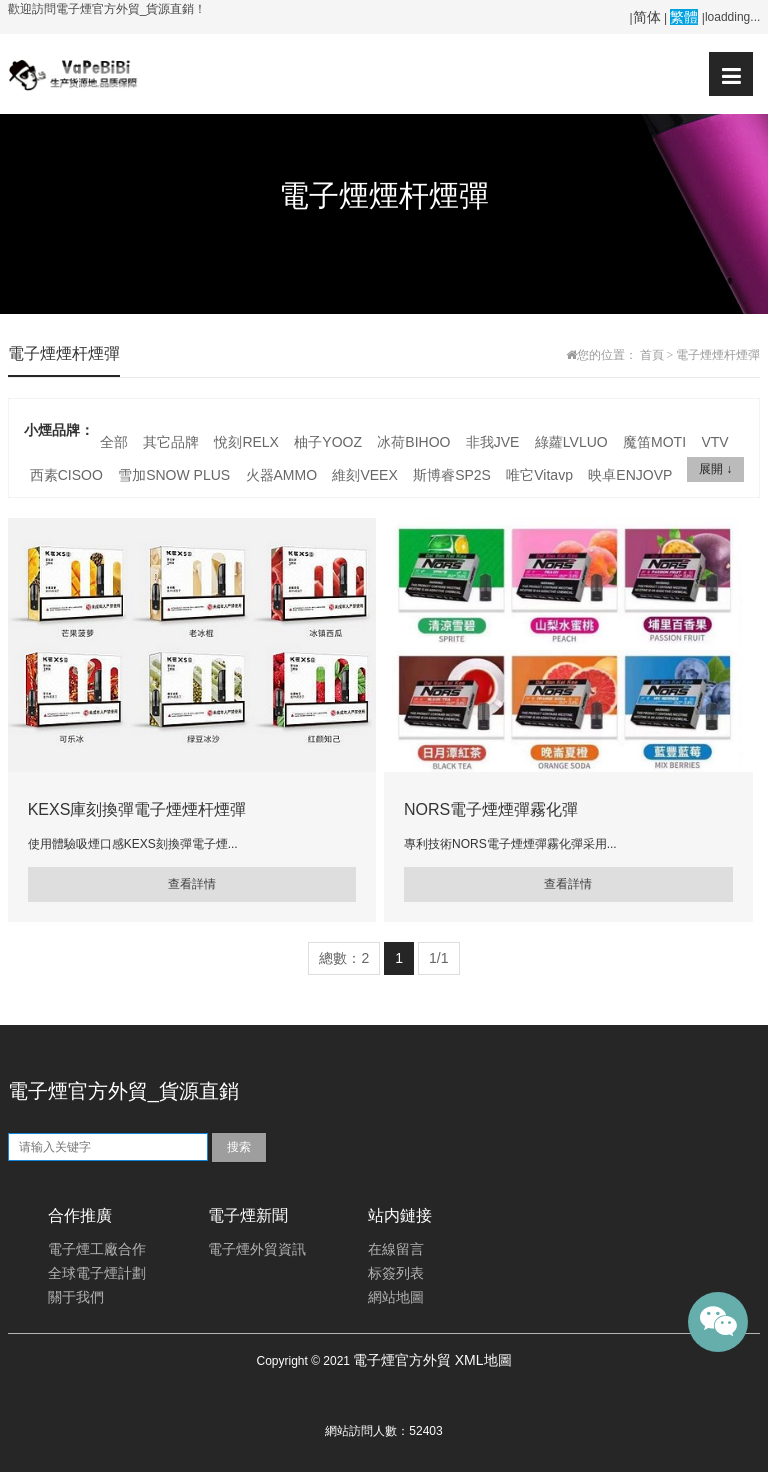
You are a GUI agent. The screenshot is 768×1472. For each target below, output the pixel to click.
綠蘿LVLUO (571, 442)
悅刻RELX (246, 442)
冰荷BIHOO (413, 442)
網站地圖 (396, 1297)
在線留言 (396, 1249)
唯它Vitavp (539, 475)
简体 (647, 17)
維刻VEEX (364, 475)
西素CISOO (66, 475)
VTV (714, 442)
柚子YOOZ (328, 442)
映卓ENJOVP (630, 475)
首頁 (652, 355)
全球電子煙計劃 (97, 1273)
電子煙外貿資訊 (257, 1249)
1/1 (438, 958)
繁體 (684, 17)
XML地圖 (483, 1360)
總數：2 (344, 958)
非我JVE (493, 442)
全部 (114, 442)
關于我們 (76, 1297)
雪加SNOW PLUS (174, 475)
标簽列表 (396, 1273)
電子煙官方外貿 (402, 1360)
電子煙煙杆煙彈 (718, 355)
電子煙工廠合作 (97, 1249)
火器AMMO (282, 475)
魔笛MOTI (654, 442)
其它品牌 (171, 442)
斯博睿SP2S (452, 475)
